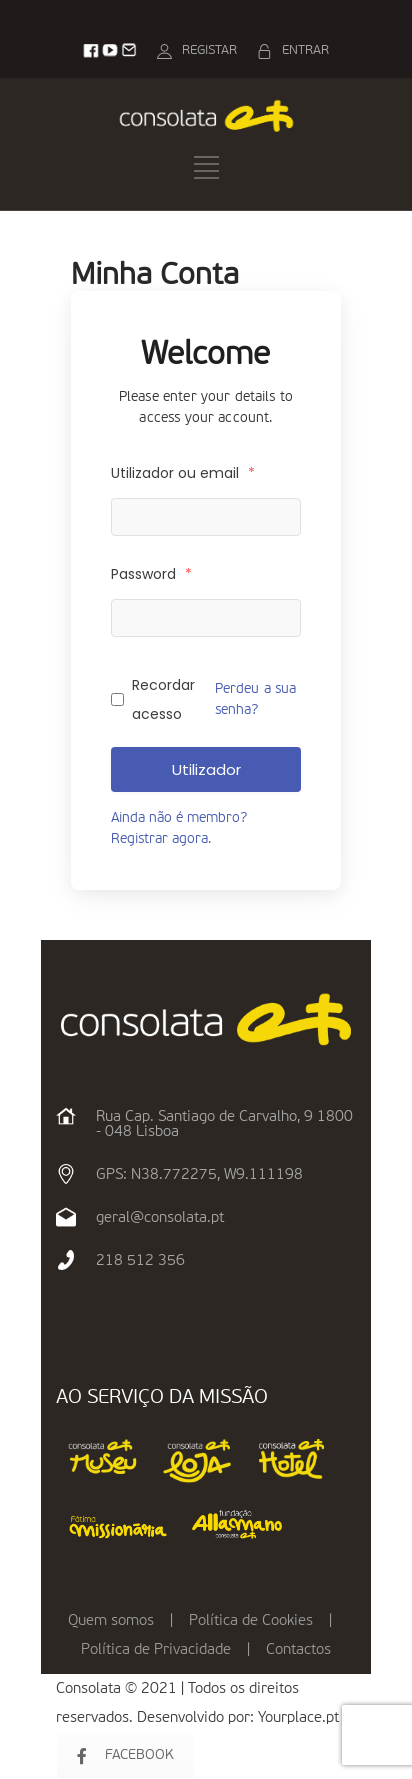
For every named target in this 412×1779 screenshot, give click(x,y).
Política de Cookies (251, 1620)
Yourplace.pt (298, 1717)
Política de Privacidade (156, 1649)
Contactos (298, 1649)
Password (151, 574)
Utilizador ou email (183, 473)
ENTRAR (305, 50)
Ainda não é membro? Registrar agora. (179, 828)
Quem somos (111, 1620)
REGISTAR (209, 50)
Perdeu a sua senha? (256, 699)
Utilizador (206, 769)
